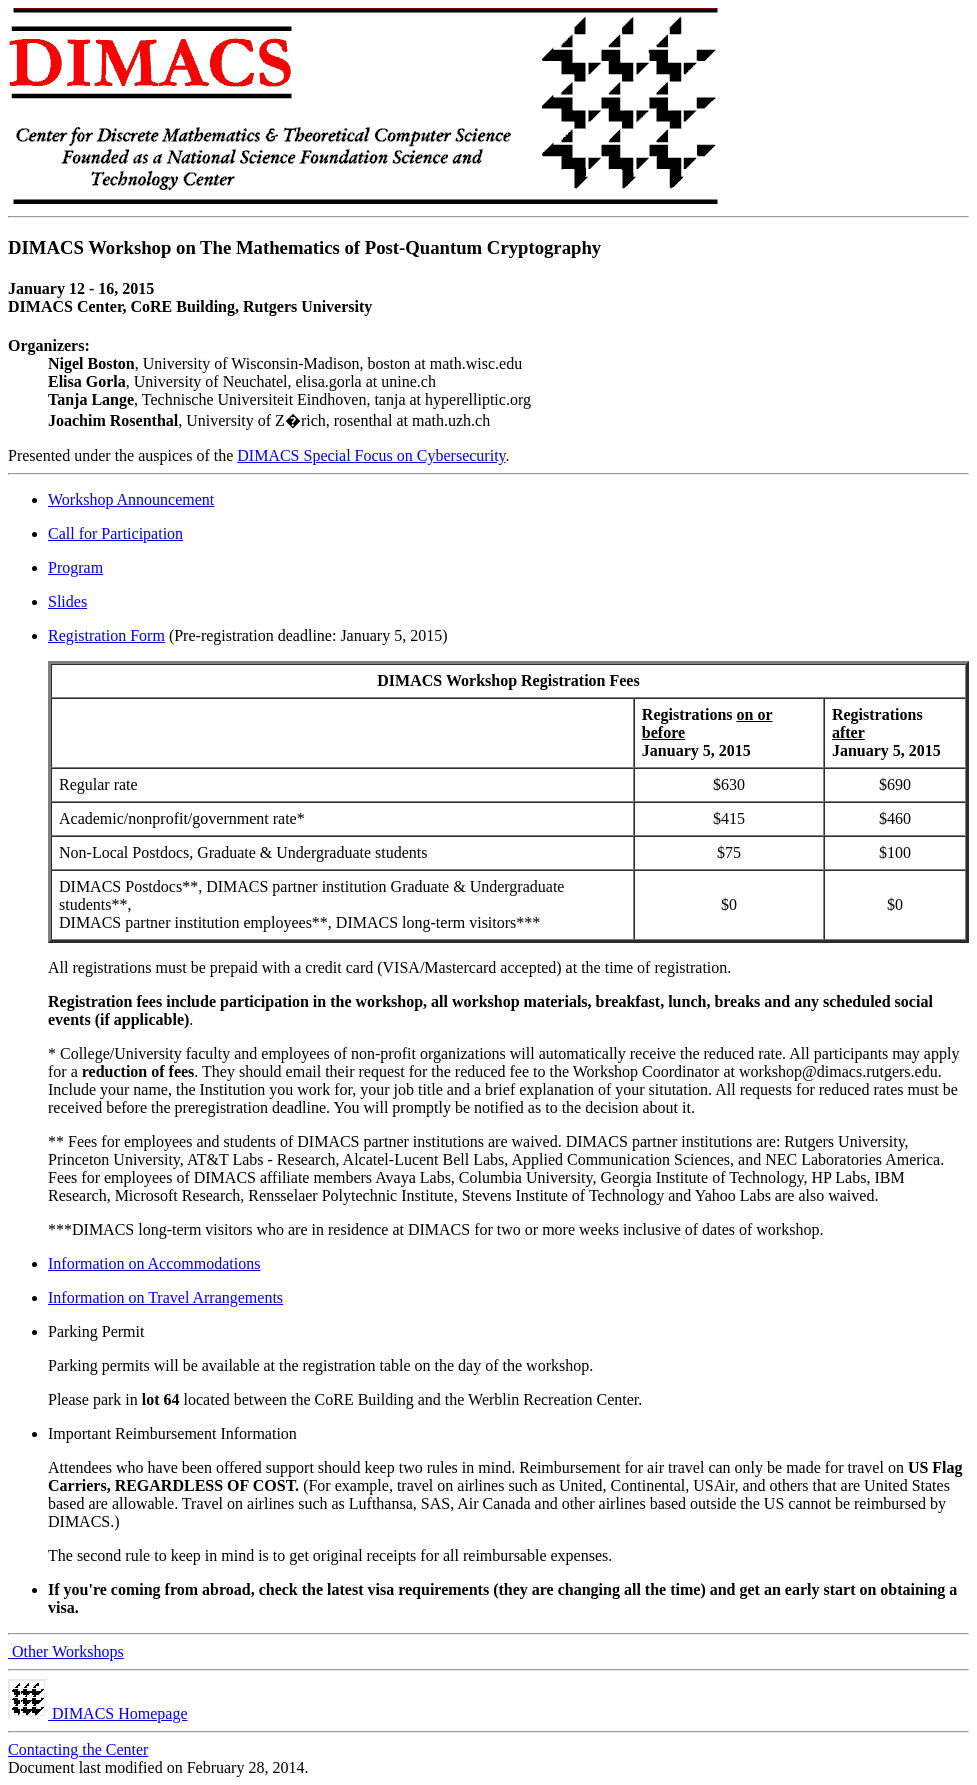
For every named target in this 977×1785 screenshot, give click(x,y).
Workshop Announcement (131, 499)
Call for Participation (115, 533)
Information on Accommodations (154, 1263)
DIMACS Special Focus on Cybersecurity (371, 455)
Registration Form (106, 635)
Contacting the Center (78, 1749)
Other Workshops (66, 1651)
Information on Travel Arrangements (165, 1297)
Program (75, 567)
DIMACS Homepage (98, 1713)
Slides (67, 601)
